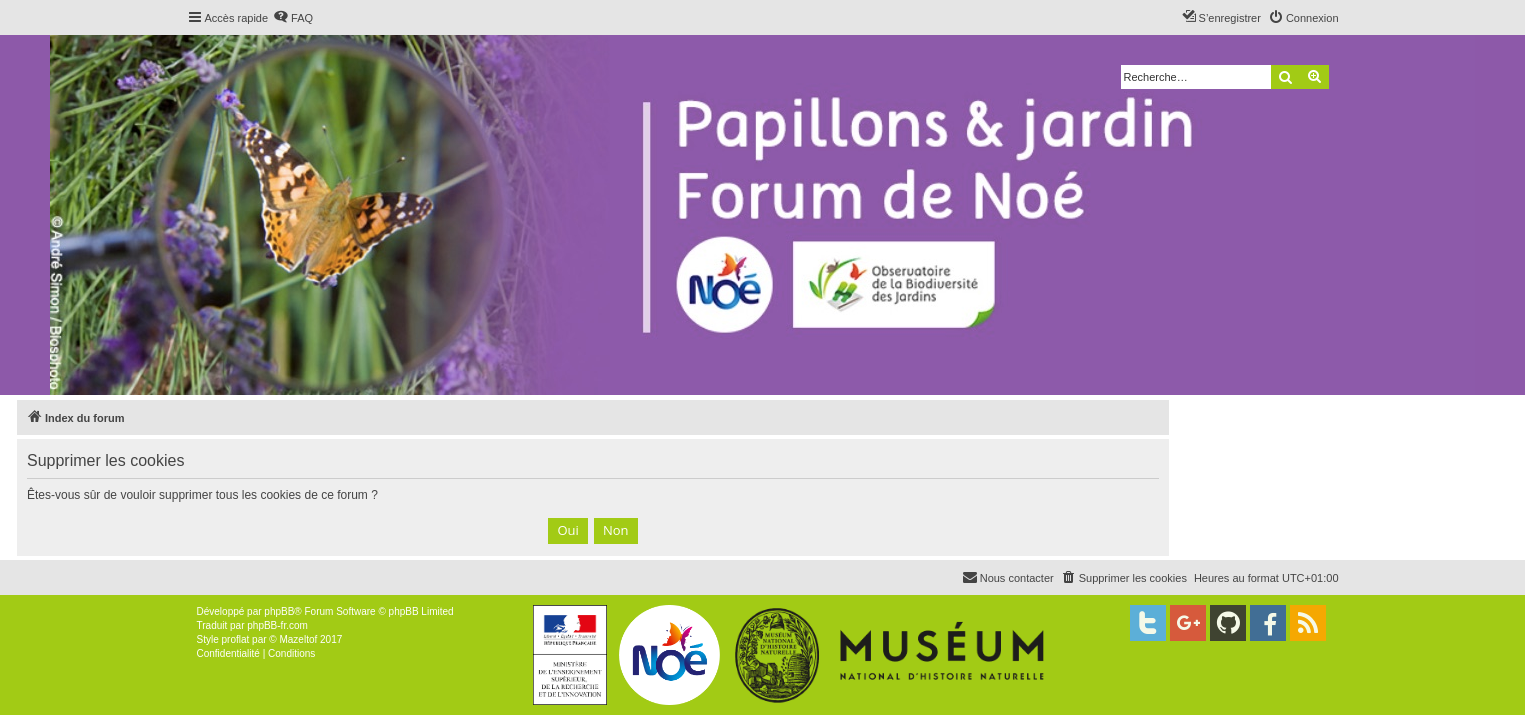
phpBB (279, 611)
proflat (236, 639)
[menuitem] (293, 18)
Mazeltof (298, 639)
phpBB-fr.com (277, 625)
